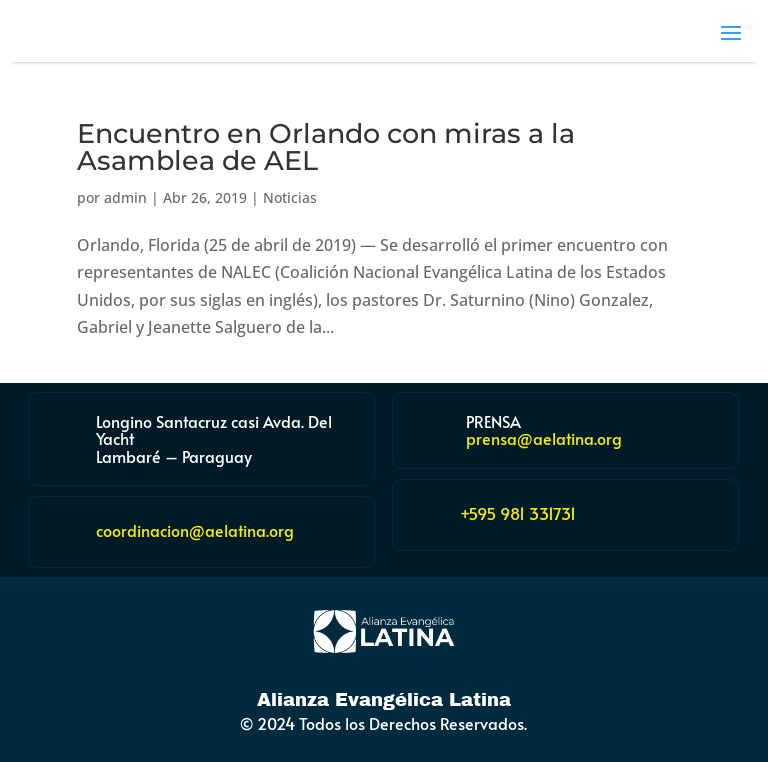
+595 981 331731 (518, 513)
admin (125, 197)
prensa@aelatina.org (544, 438)
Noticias (290, 197)
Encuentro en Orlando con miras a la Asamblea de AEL (326, 147)
